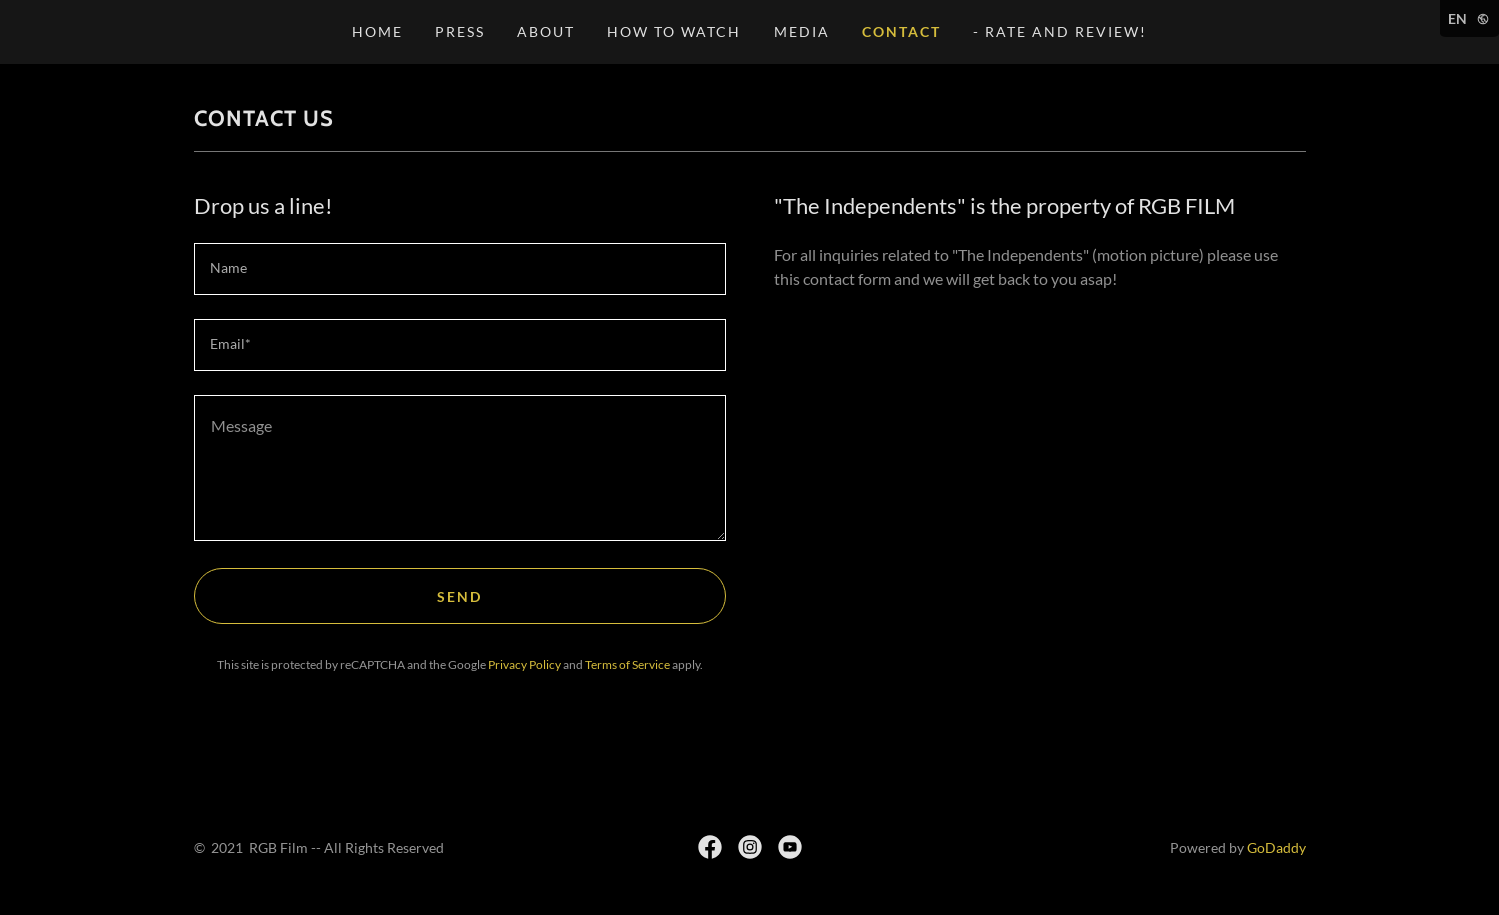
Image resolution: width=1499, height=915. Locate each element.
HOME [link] (377, 31)
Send (459, 596)
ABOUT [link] (546, 31)
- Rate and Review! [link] (1060, 31)
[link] (710, 847)
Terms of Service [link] (627, 664)
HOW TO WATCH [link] (674, 31)
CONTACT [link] (901, 31)
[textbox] (460, 269)
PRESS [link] (460, 31)
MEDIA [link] (802, 31)
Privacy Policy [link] (524, 664)
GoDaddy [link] (1276, 847)
